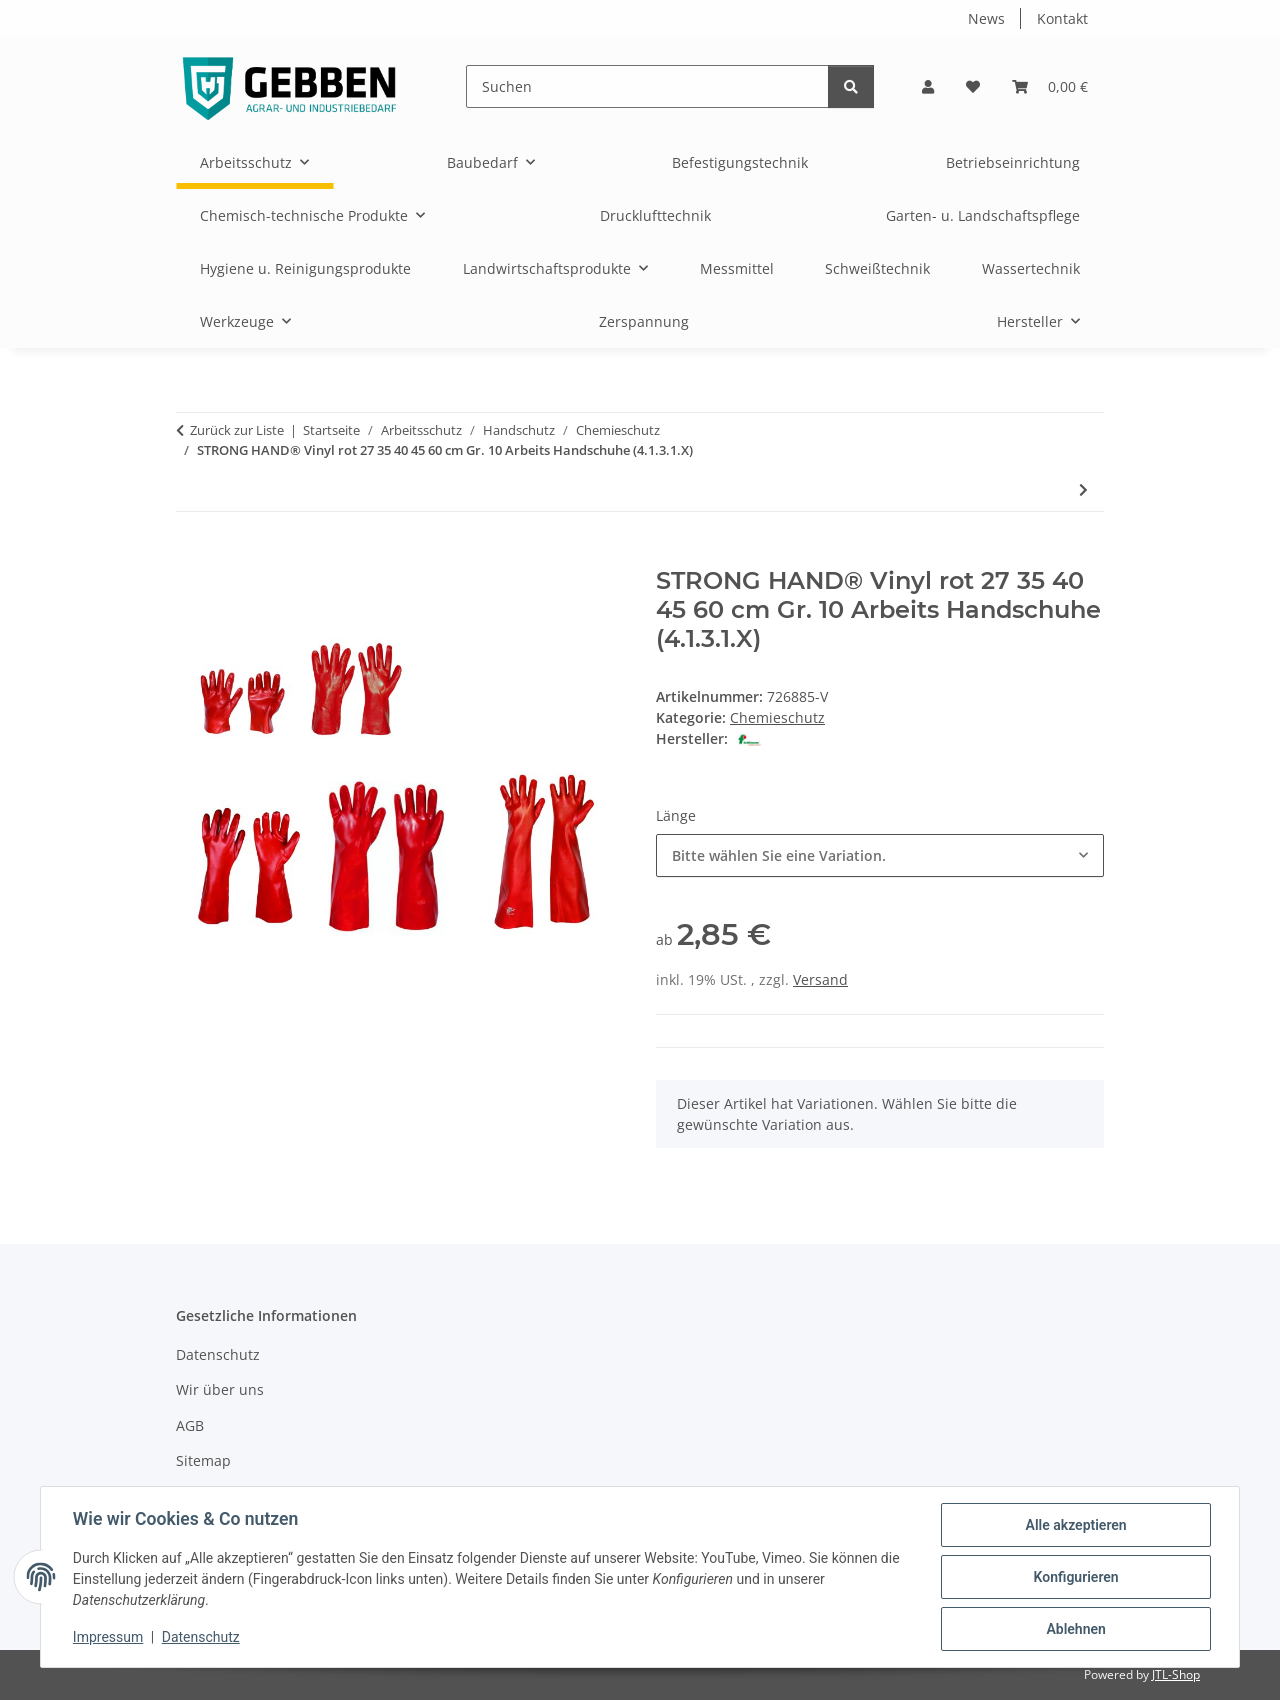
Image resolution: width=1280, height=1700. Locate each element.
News (986, 18)
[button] (928, 86)
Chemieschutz (777, 717)
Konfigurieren (1075, 1577)
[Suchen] (647, 86)
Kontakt (1062, 18)
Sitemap (203, 1460)
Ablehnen (1075, 1629)
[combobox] (880, 855)
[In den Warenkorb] (192, 556)
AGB (190, 1425)
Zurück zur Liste (237, 430)
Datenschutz (201, 1638)
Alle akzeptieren (1075, 1525)
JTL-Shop (1176, 1674)
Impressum (108, 1638)
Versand (820, 979)
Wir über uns (220, 1389)
